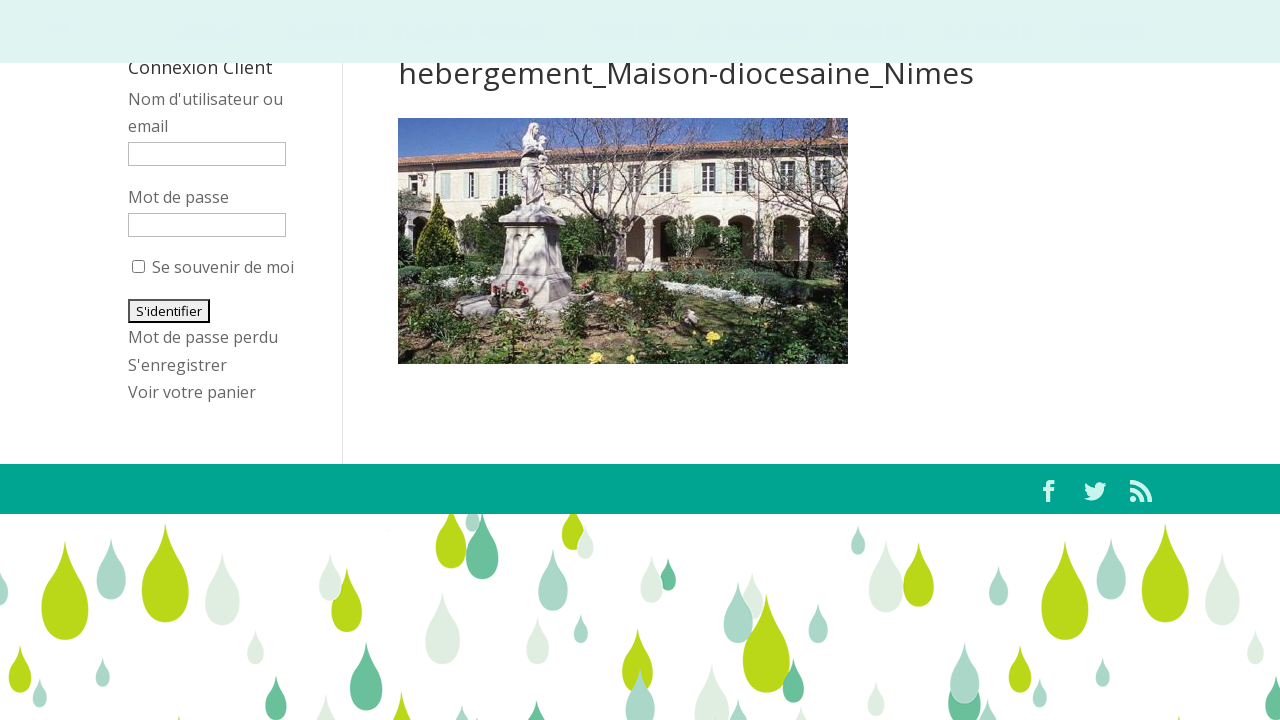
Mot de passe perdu (203, 337)
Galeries (868, 34)
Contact (1112, 34)
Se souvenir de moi (213, 267)
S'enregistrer (177, 365)
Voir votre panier (192, 392)
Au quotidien (753, 34)
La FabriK (328, 34)
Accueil (211, 34)
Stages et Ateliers (468, 34)
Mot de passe (178, 197)
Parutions (630, 34)
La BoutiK (990, 34)
